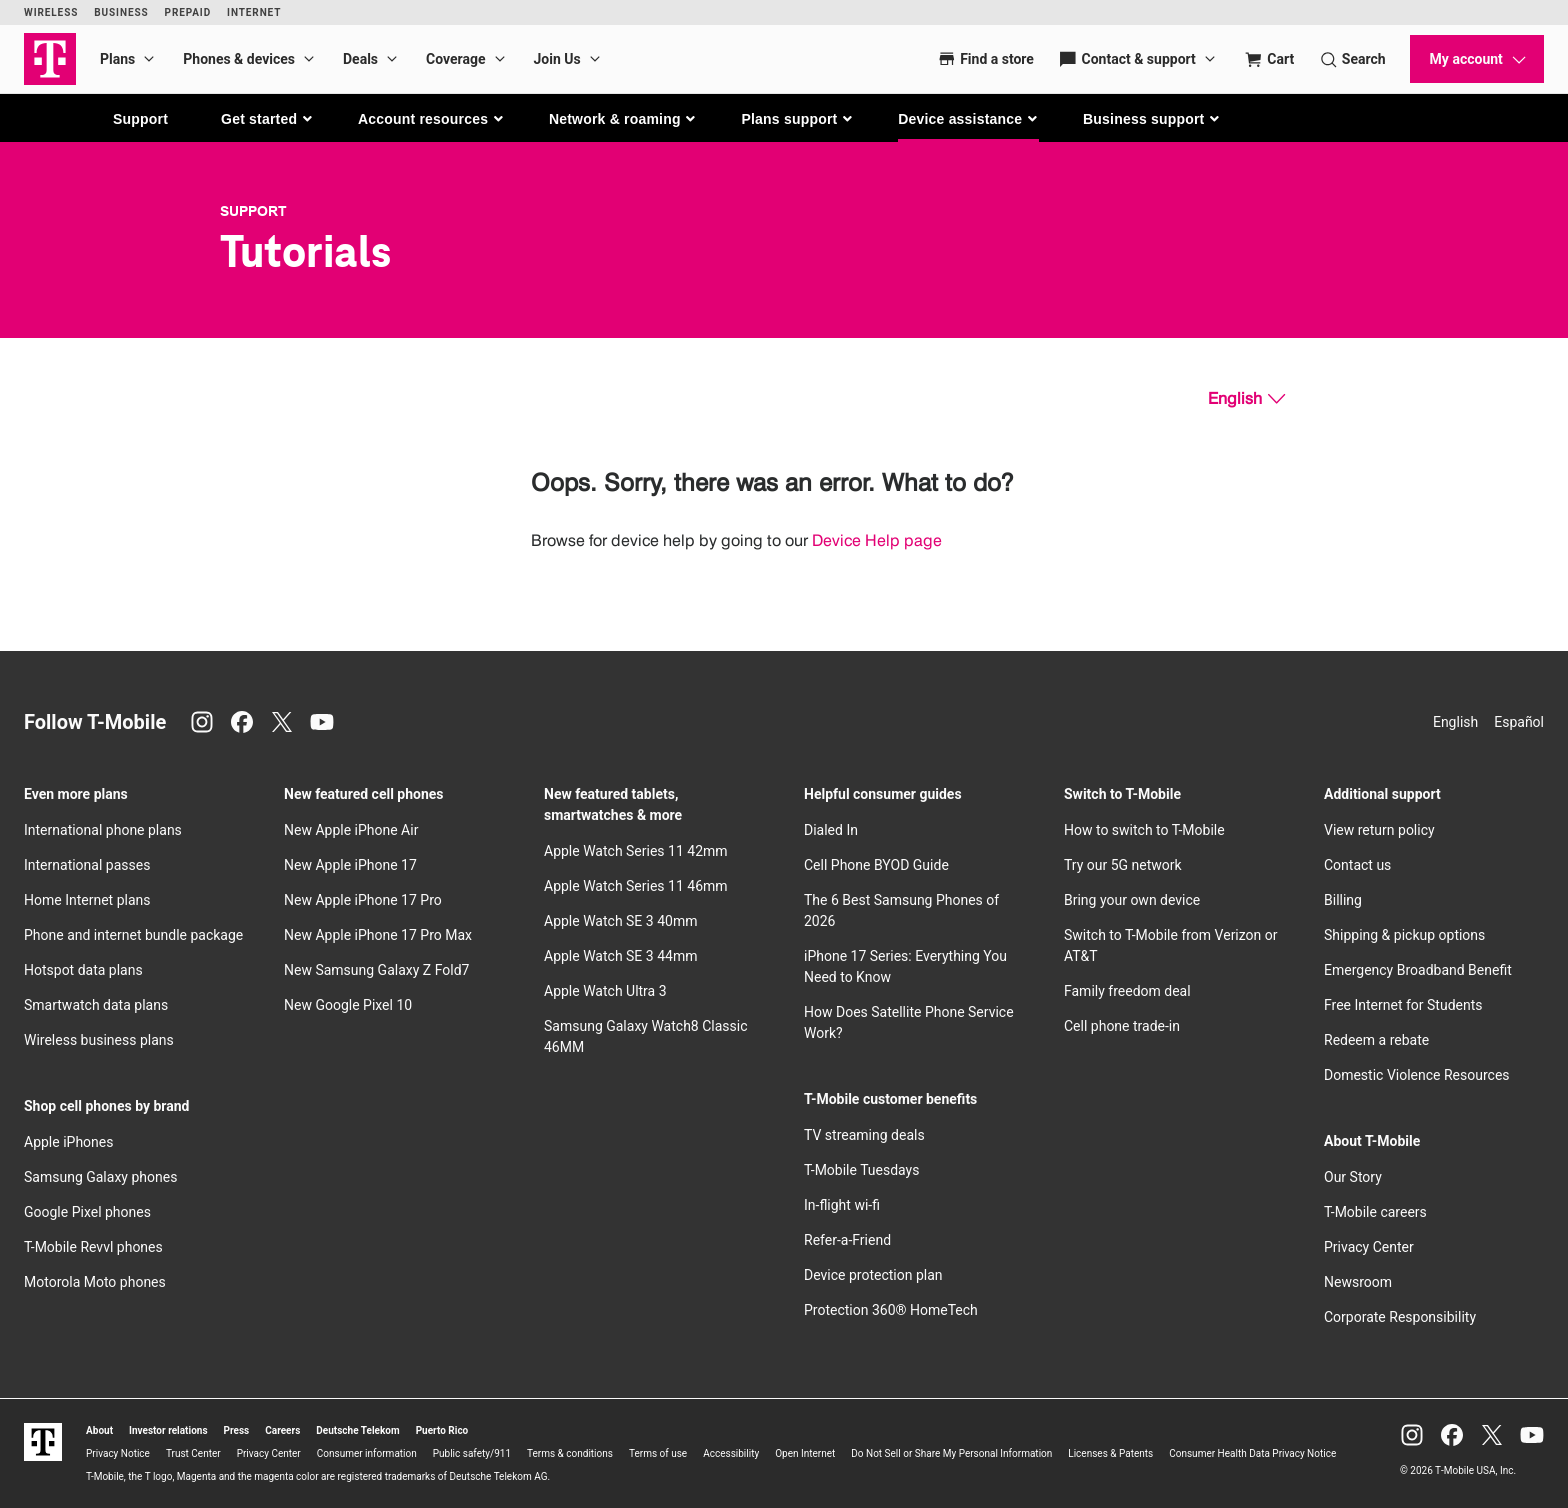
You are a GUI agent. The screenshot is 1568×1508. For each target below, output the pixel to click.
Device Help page (877, 540)
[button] (267, 119)
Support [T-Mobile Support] (253, 211)
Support (140, 119)
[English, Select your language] (1246, 399)
